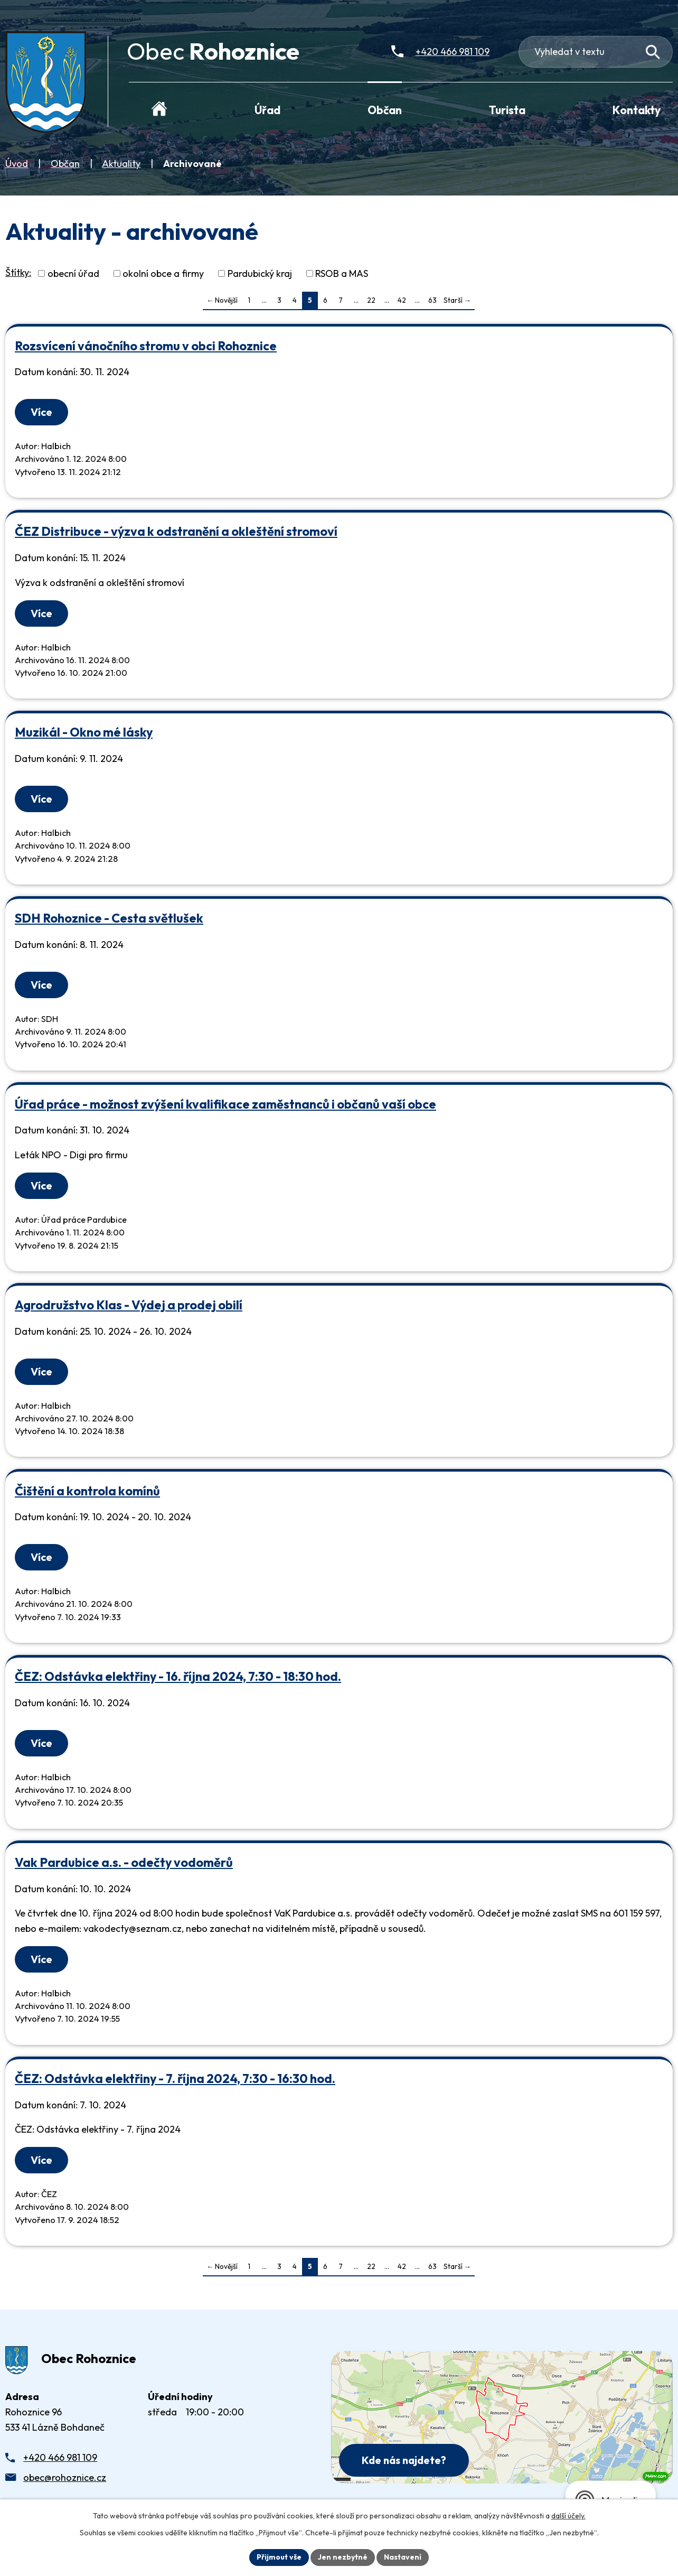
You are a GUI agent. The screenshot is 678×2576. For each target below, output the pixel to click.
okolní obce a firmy (163, 273)
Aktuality (121, 163)
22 (371, 300)
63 (432, 300)
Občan (65, 163)
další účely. (568, 2516)
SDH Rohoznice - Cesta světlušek (109, 918)
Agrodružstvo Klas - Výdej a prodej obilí (128, 1305)
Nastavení (402, 2557)
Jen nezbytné (343, 2557)
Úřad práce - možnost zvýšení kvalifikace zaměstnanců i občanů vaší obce (225, 1104)
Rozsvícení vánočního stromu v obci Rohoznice (146, 346)
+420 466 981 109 (60, 2457)
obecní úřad (73, 273)
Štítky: (18, 272)
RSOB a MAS (341, 273)
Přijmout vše (279, 2557)
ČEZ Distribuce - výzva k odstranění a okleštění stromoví (176, 531)
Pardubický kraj (260, 273)
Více (41, 412)
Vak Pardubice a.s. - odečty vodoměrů (124, 1862)
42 (402, 300)
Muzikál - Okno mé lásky (84, 732)
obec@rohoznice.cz (64, 2477)
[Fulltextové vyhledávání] (596, 52)
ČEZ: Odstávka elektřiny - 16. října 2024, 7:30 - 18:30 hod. (178, 1676)
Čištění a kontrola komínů (87, 1491)
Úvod (16, 163)
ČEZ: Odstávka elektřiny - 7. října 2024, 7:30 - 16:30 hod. (175, 2078)
